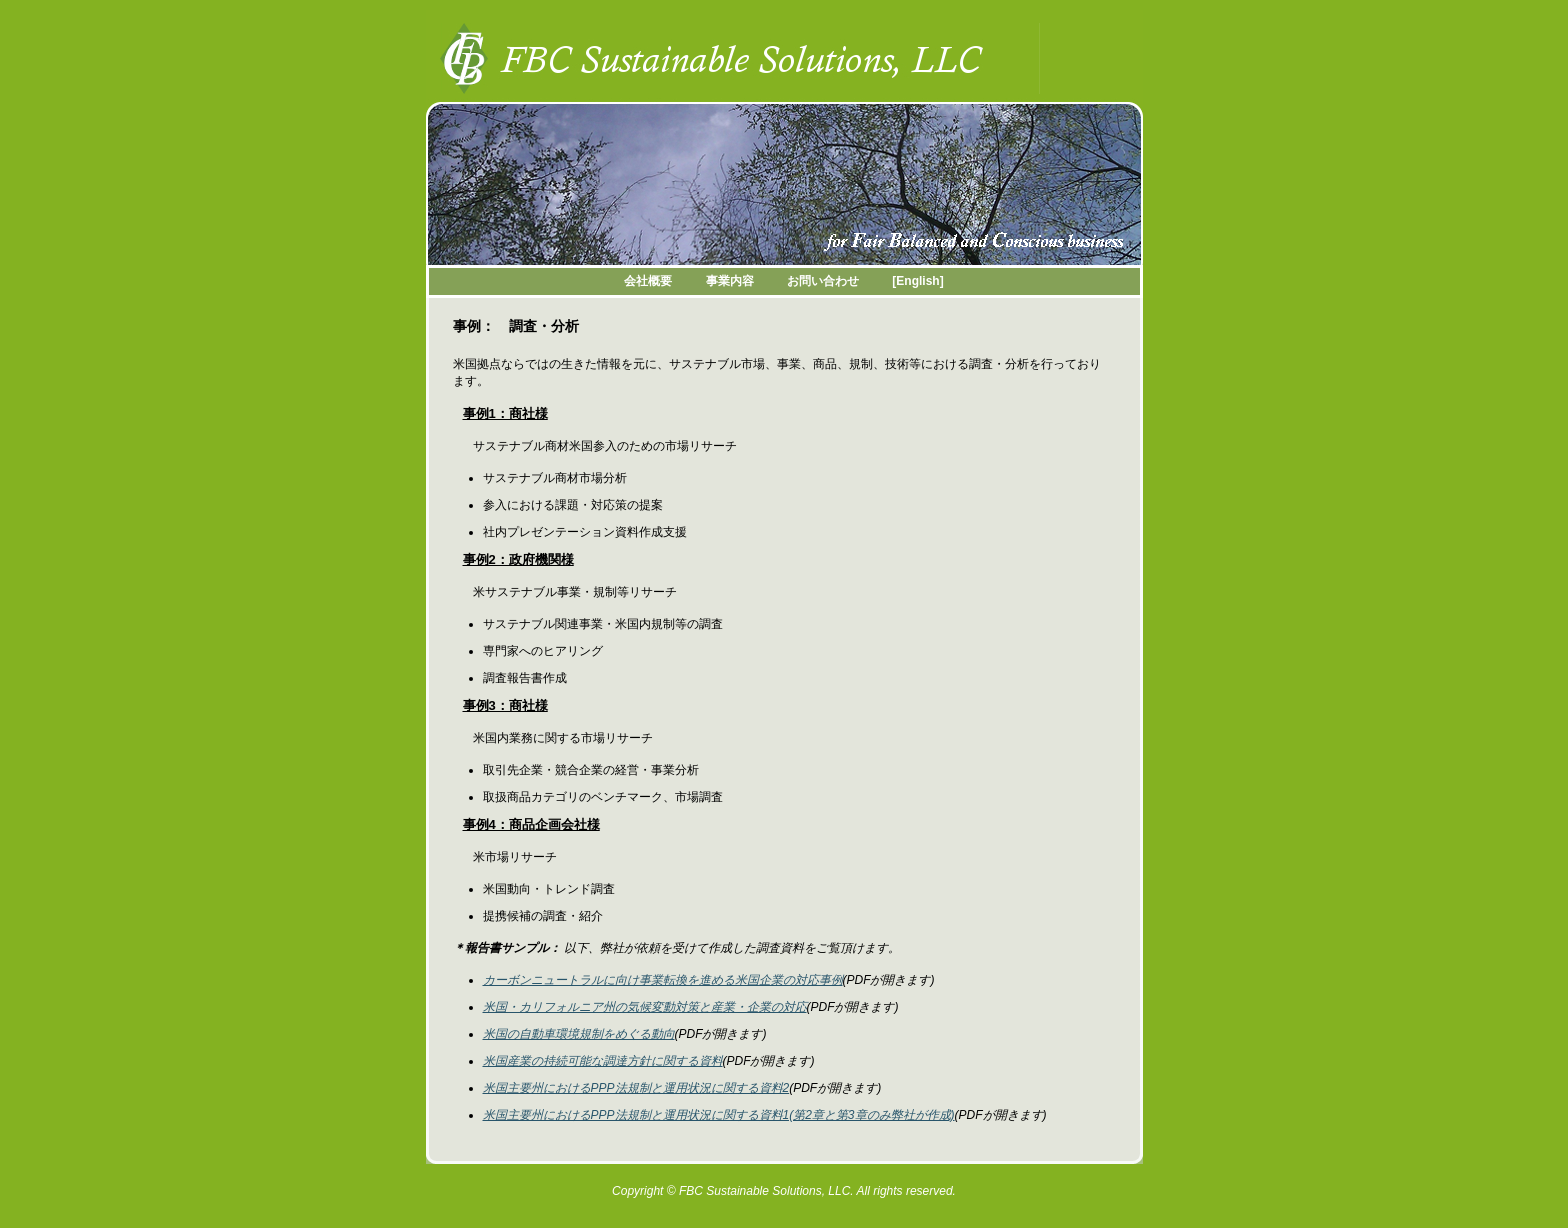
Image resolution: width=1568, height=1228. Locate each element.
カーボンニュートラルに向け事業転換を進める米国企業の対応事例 (663, 980)
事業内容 (730, 281)
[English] (917, 281)
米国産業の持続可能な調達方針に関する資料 (603, 1061)
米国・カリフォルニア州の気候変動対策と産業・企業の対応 (645, 1007)
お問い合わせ (823, 281)
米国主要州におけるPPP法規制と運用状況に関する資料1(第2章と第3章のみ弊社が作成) (719, 1115)
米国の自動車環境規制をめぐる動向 (579, 1034)
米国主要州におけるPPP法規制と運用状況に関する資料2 (636, 1088)
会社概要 (648, 281)
